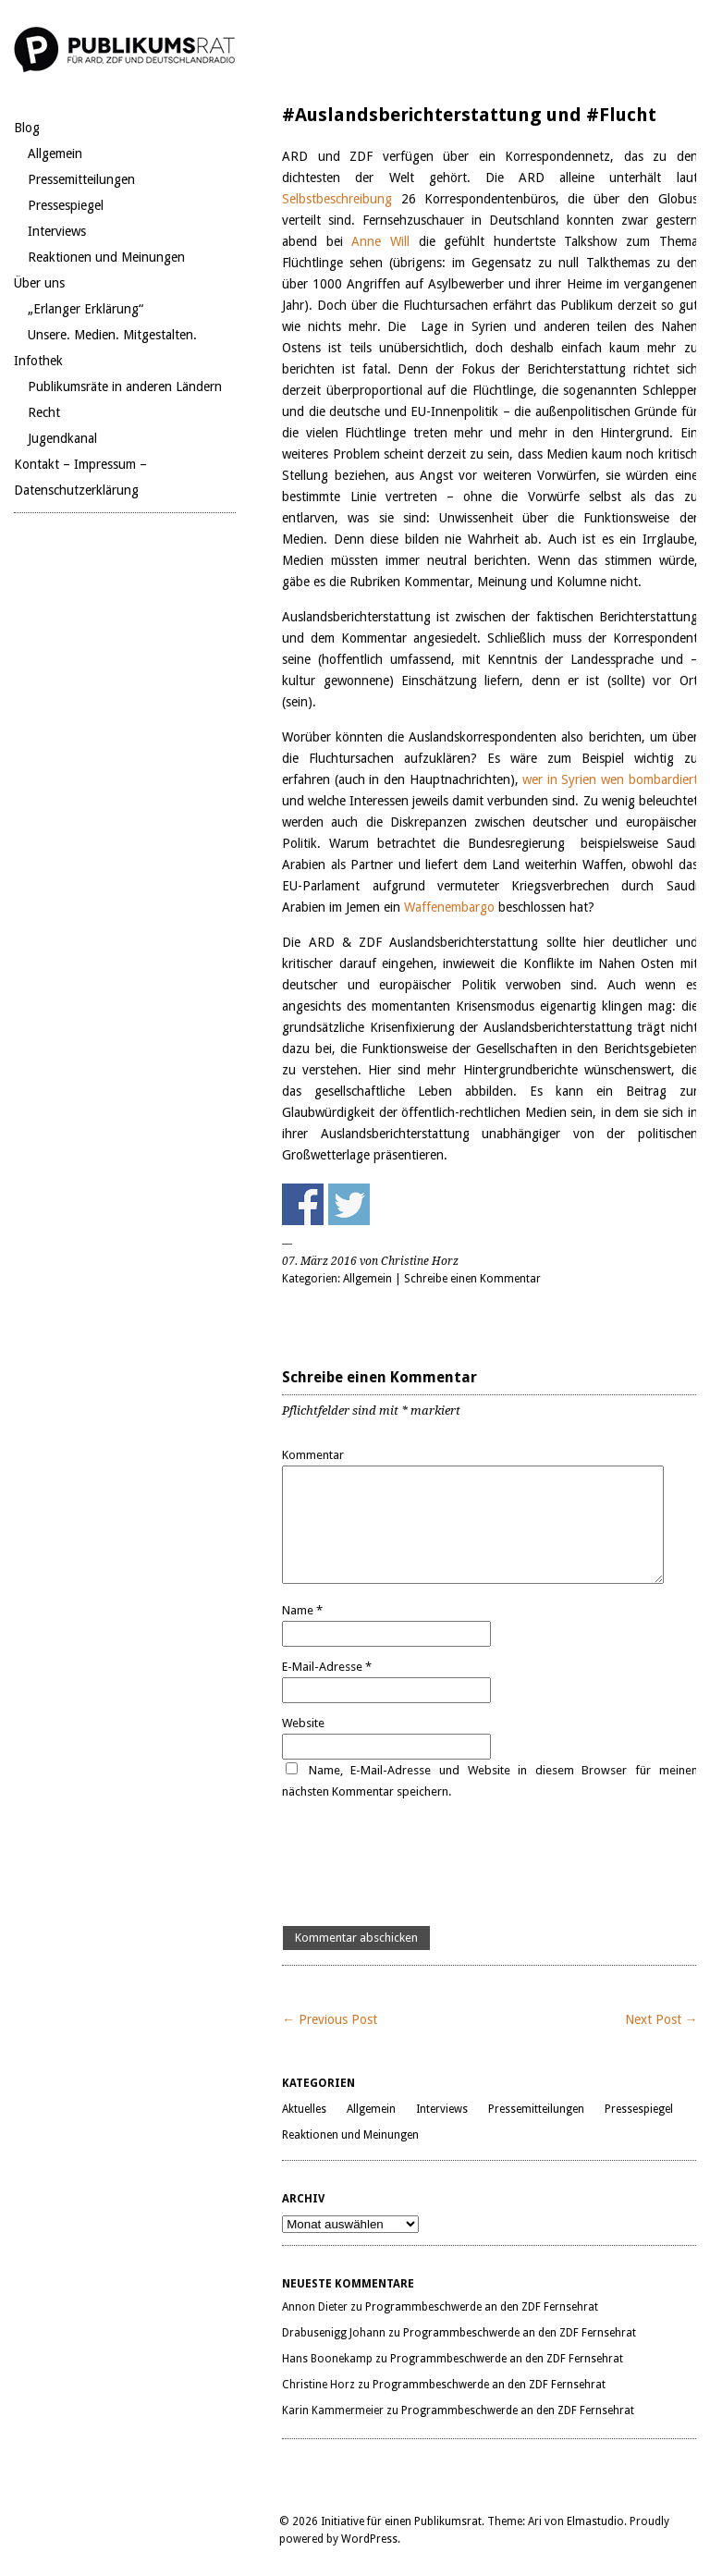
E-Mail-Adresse (327, 1667)
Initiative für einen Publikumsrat (401, 2521)
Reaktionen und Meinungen (106, 257)
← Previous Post (329, 2019)
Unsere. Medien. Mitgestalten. (112, 334)
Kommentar (313, 1455)
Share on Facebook (303, 1204)
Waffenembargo (451, 907)
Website (303, 1723)
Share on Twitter (349, 1204)
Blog (27, 127)
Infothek (38, 360)
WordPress (369, 2539)
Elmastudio (595, 2521)
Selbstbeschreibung (341, 198)
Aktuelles (304, 2109)
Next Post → (661, 2019)
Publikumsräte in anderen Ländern (125, 386)
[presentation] (422, 1864)
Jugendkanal (62, 438)
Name (302, 1610)
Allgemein (55, 153)
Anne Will (380, 241)
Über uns (39, 283)
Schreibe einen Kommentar (472, 1278)
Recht (44, 412)
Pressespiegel (66, 205)
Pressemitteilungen (81, 179)
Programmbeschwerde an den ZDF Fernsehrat (481, 2306)
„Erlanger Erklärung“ (85, 308)
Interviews (57, 231)
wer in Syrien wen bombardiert (609, 779)
